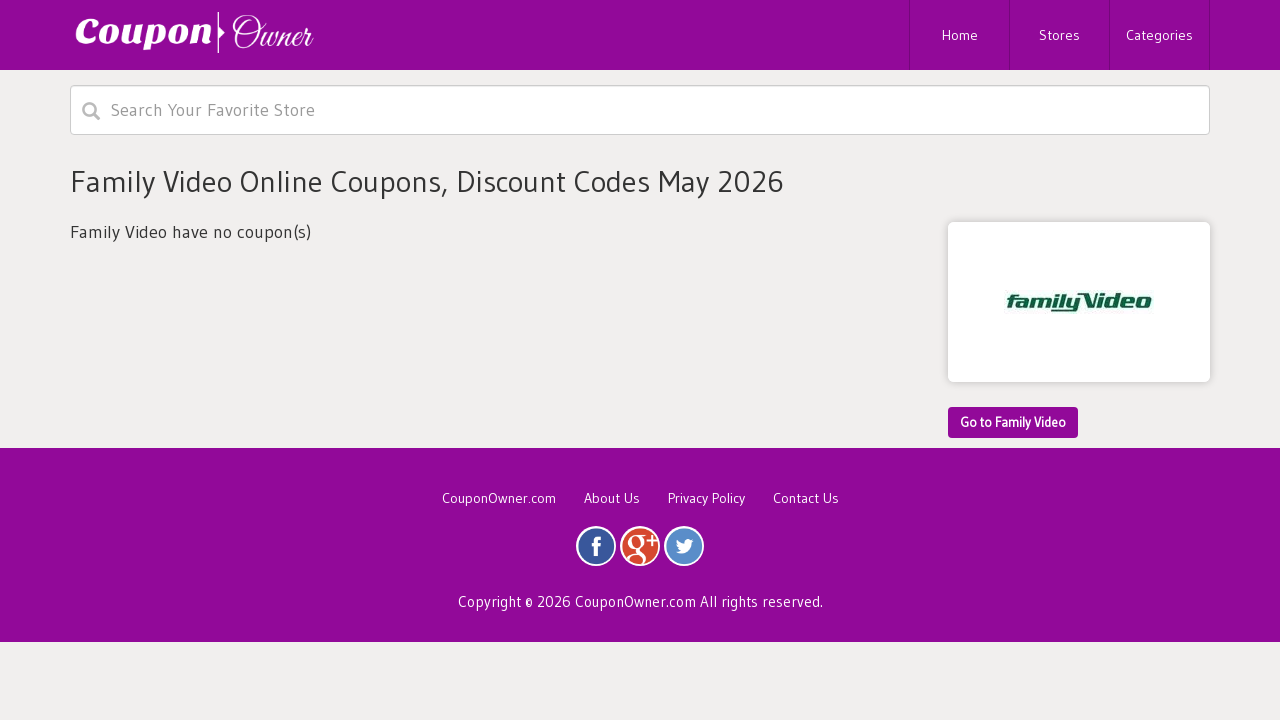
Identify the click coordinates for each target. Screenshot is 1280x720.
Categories (1159, 35)
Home (960, 35)
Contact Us (806, 498)
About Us (612, 498)
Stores (1059, 35)
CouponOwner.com (499, 498)
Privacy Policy (706, 498)
